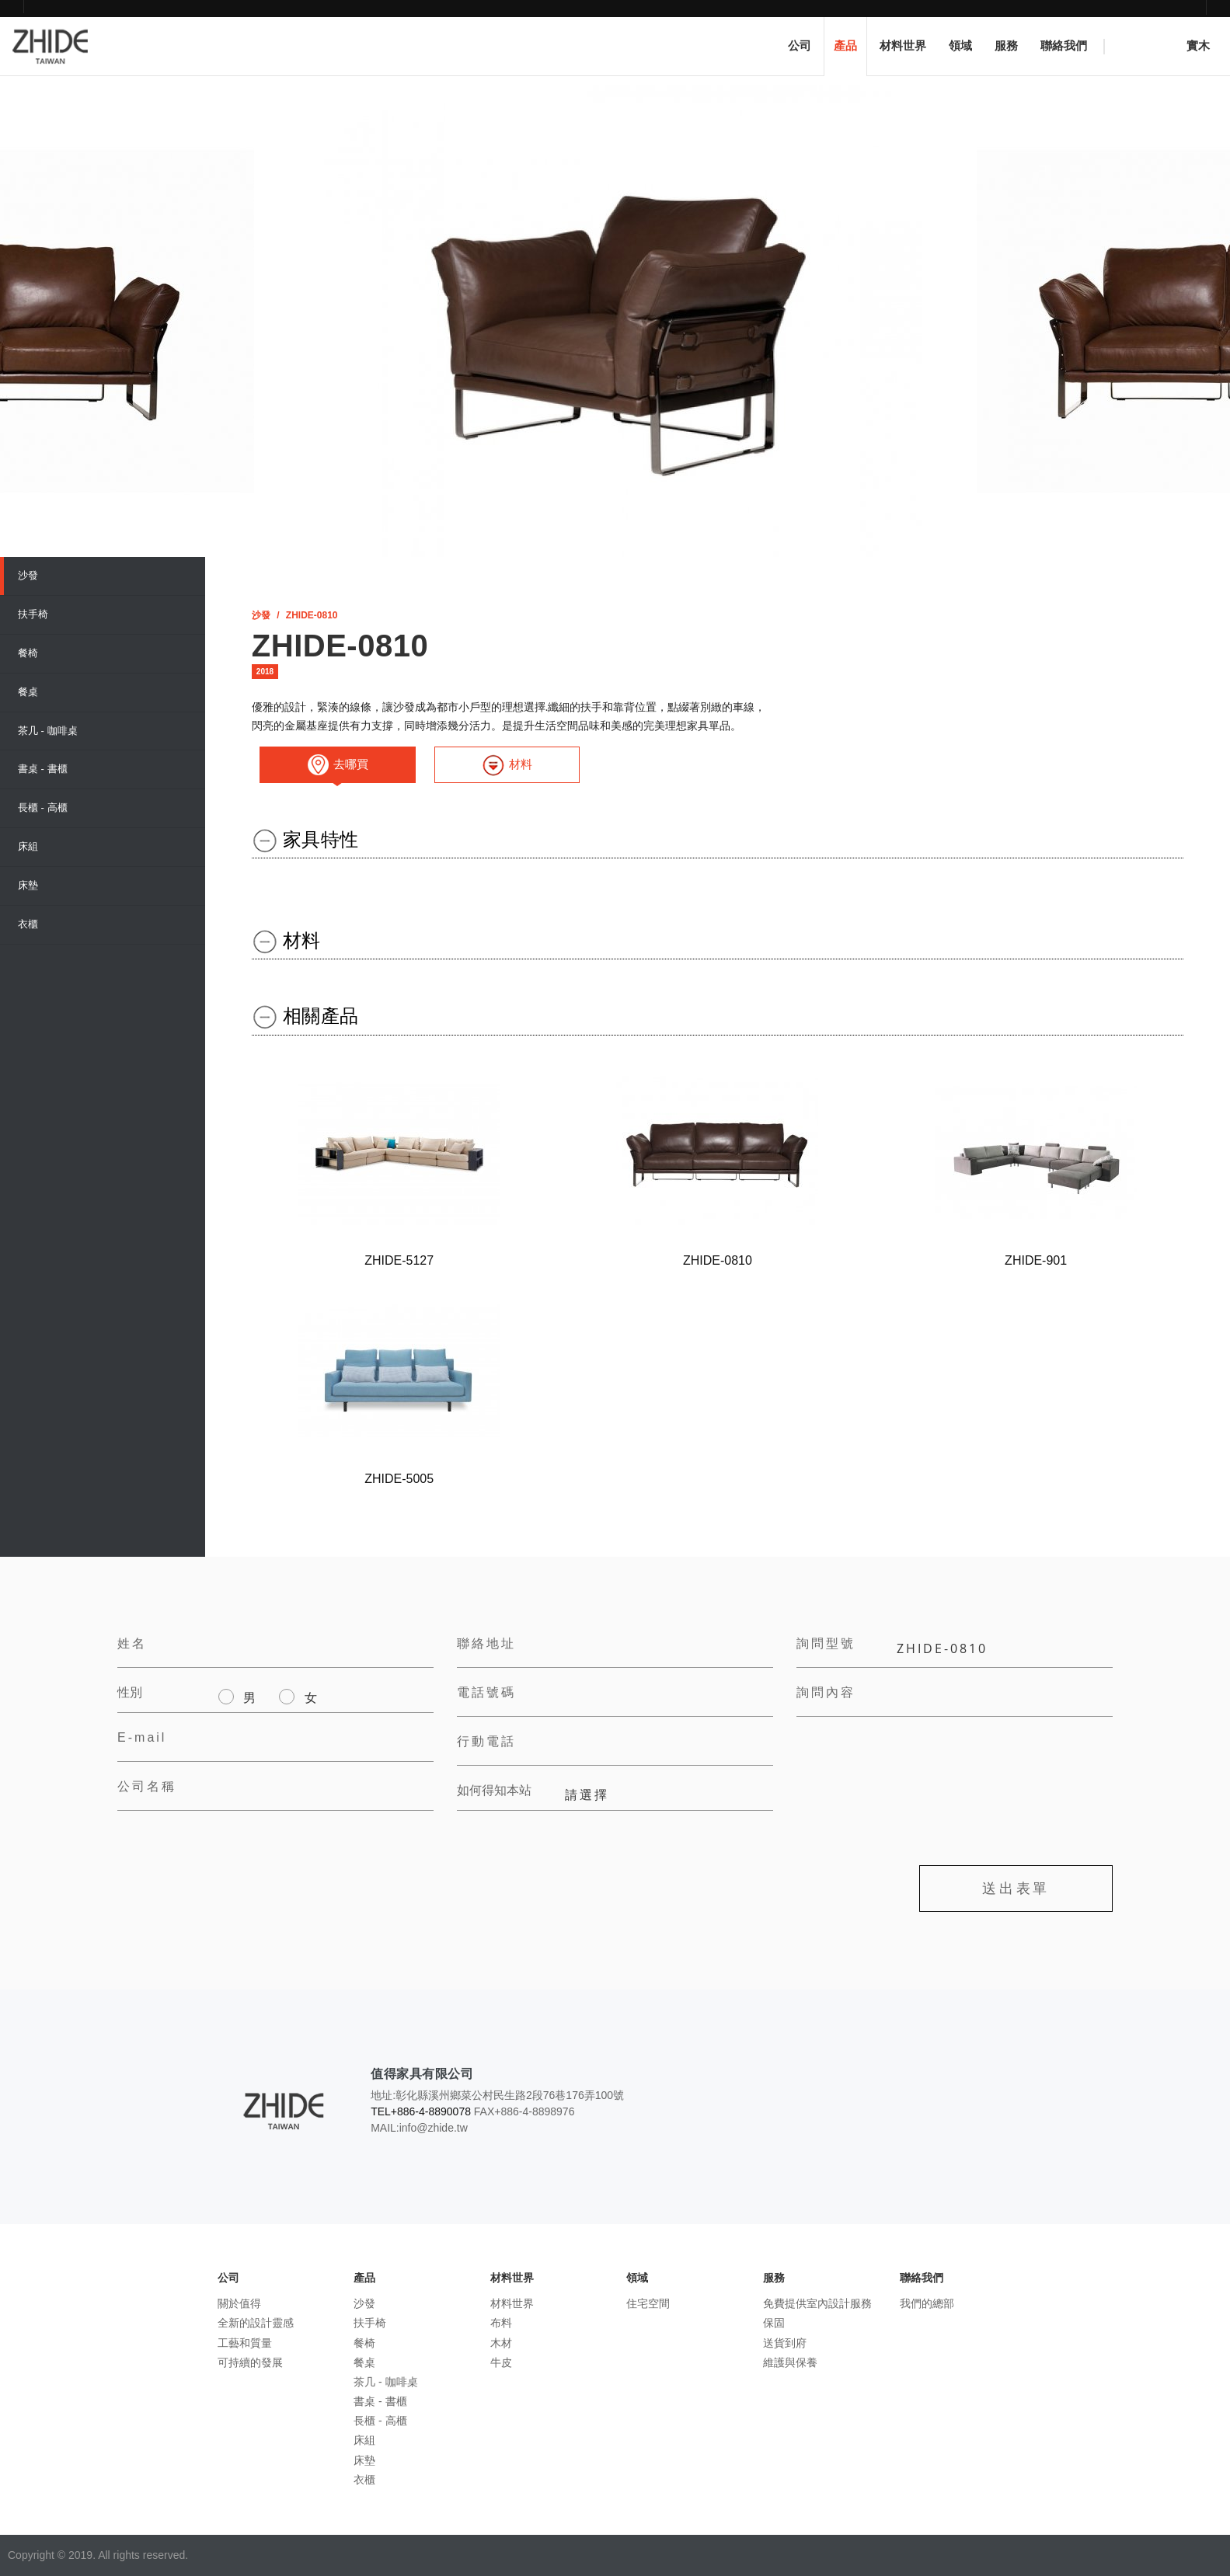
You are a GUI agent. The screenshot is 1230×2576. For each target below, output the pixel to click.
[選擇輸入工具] (259, 688)
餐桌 (28, 692)
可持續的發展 (250, 2362)
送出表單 (1015, 1888)
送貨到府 (785, 2343)
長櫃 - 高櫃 (43, 807)
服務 (1006, 46)
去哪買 (337, 765)
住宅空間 (648, 2303)
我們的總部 (927, 2303)
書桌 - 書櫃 (43, 769)
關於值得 (239, 2303)
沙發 (28, 575)
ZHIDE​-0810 (312, 615)
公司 (799, 46)
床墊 (28, 885)
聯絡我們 (1063, 46)
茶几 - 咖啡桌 (48, 730)
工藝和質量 (245, 2343)
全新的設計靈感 (256, 2323)
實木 (1169, 51)
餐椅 (28, 653)
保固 (774, 2323)
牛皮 (501, 2362)
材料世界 (903, 46)
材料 (506, 765)
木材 (501, 2343)
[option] (615, 321)
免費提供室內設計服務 (817, 2303)
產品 (845, 46)
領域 (960, 46)
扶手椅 (33, 614)
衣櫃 (28, 924)
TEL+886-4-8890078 (421, 2111)
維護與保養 (790, 2362)
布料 (501, 2323)
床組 (28, 846)
